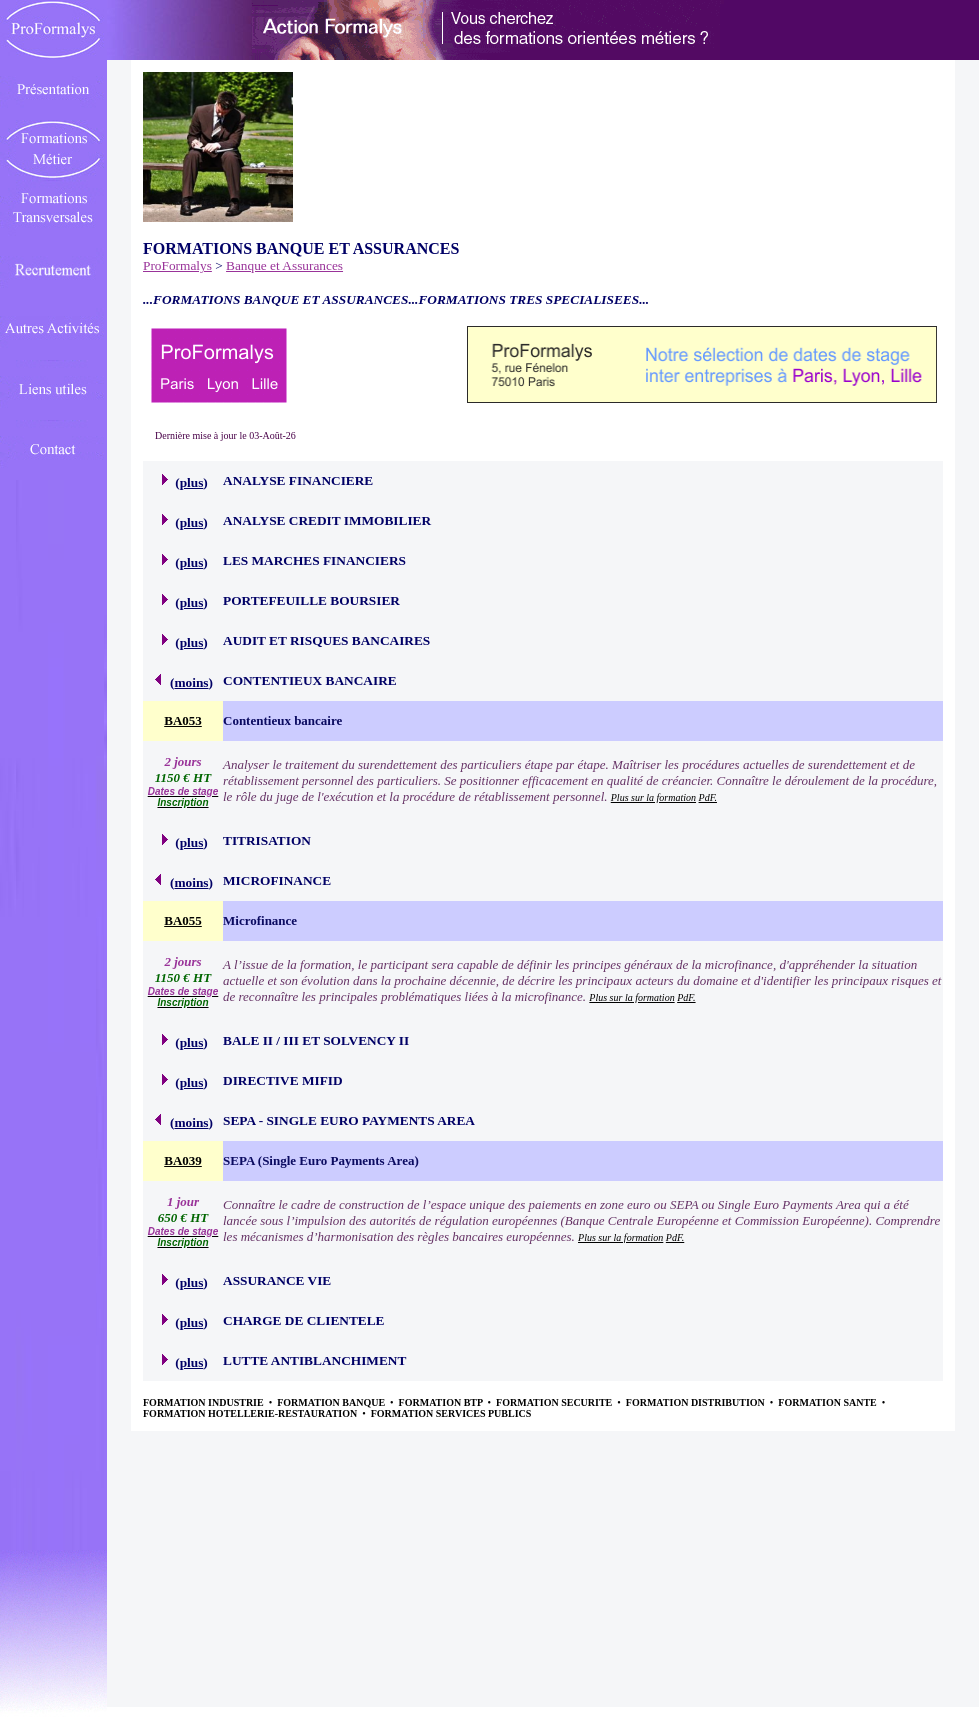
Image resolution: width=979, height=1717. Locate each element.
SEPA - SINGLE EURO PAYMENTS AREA (349, 1120)
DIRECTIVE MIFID (283, 1080)
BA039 (183, 1160)
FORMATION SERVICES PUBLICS (451, 1413)
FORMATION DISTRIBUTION (697, 1402)
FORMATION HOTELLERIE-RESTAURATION (251, 1413)
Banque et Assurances (284, 265)
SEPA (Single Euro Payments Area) (321, 1160)
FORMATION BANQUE (332, 1402)
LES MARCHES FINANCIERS (314, 560)
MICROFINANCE (277, 880)
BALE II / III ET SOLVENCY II (316, 1040)
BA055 (183, 920)
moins (191, 682)
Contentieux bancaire (282, 720)
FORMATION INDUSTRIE (204, 1402)
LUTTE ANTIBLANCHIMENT (314, 1360)
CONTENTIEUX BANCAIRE (310, 680)
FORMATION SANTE (828, 1402)
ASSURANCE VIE (277, 1280)
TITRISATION (267, 840)
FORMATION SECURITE (555, 1402)
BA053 (183, 720)
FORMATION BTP (442, 1402)
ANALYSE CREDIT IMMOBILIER (327, 520)
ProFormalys (177, 265)
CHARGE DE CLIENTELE (303, 1320)
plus (192, 482)
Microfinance (260, 920)
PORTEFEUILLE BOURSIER (311, 600)
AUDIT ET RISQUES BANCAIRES (326, 640)
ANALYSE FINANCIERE (298, 480)
